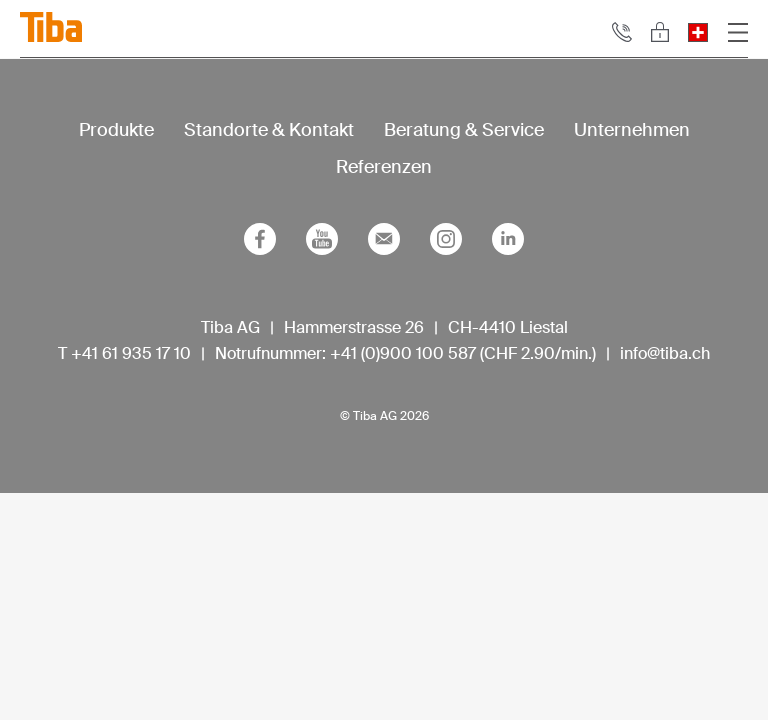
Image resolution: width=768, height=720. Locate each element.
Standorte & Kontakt (269, 130)
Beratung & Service (464, 130)
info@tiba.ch (665, 353)
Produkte (116, 130)
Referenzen (384, 167)
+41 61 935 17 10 (131, 353)
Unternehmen (632, 130)
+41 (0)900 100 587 (403, 353)
